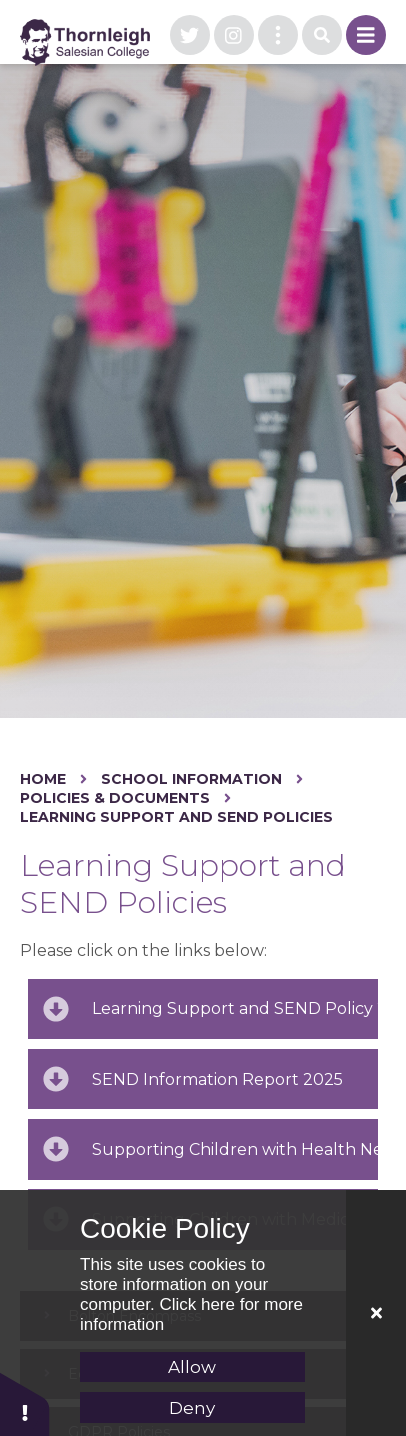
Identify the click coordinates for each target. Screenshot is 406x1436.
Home (43, 779)
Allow (192, 1367)
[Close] (376, 1313)
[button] (25, 1403)
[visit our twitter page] (190, 35)
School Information (191, 779)
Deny (192, 1408)
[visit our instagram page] (234, 35)
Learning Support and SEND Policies (176, 817)
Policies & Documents (115, 798)
